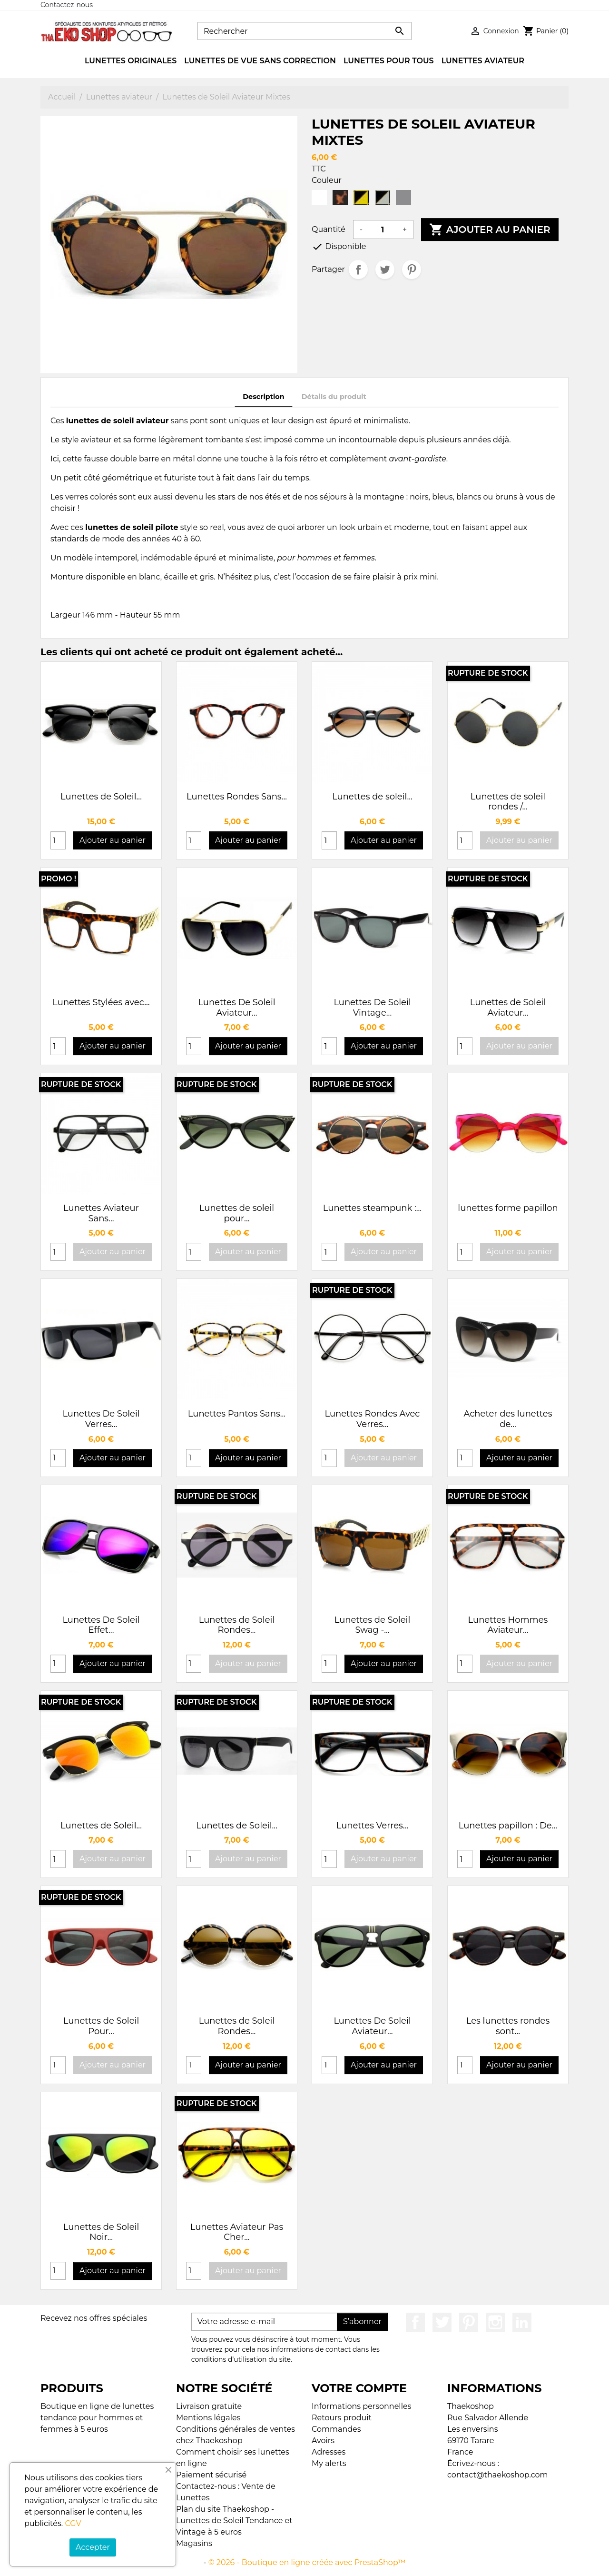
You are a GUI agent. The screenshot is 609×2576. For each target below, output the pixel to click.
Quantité (328, 229)
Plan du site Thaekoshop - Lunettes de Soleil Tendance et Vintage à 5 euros (234, 2520)
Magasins (194, 2543)
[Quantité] (382, 229)
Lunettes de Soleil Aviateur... (508, 1007)
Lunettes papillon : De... (508, 1825)
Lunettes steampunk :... (372, 1208)
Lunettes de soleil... (372, 796)
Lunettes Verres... (372, 1825)
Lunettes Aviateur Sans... (101, 1213)
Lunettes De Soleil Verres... (100, 1418)
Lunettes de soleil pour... (236, 1213)
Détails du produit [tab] (334, 396)
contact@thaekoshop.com (497, 2474)
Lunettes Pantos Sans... (236, 1413)
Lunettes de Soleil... (101, 796)
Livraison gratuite (209, 2406)
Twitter (442, 2322)
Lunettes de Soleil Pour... (101, 2026)
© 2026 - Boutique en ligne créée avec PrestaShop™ (307, 2562)
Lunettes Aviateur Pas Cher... (237, 2232)
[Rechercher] (304, 31)
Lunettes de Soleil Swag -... (372, 1625)
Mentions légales (208, 2417)
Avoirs (323, 2440)
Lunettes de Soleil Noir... (101, 2232)
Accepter (93, 2547)
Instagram (495, 2322)
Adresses (328, 2451)
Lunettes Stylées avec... (100, 1002)
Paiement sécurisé (211, 2474)
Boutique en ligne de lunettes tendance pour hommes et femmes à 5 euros (97, 2418)
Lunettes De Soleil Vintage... (372, 1007)
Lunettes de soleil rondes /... (508, 801)
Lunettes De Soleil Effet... (100, 1625)
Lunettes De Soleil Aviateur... (236, 1007)
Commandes (336, 2429)
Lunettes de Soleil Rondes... (237, 1625)
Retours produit (342, 2417)
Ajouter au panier (489, 229)
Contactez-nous (66, 4)
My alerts (329, 2463)
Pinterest (411, 269)
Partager (358, 269)
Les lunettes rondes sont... (508, 2026)
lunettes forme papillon (508, 1208)
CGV (73, 2523)
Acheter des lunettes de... (508, 1418)
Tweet (384, 269)
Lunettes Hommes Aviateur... (508, 1625)
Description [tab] (264, 396)
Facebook (415, 2322)
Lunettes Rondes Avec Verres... (372, 1418)
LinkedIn (521, 2322)
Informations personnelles (361, 2406)
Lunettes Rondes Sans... (237, 796)
